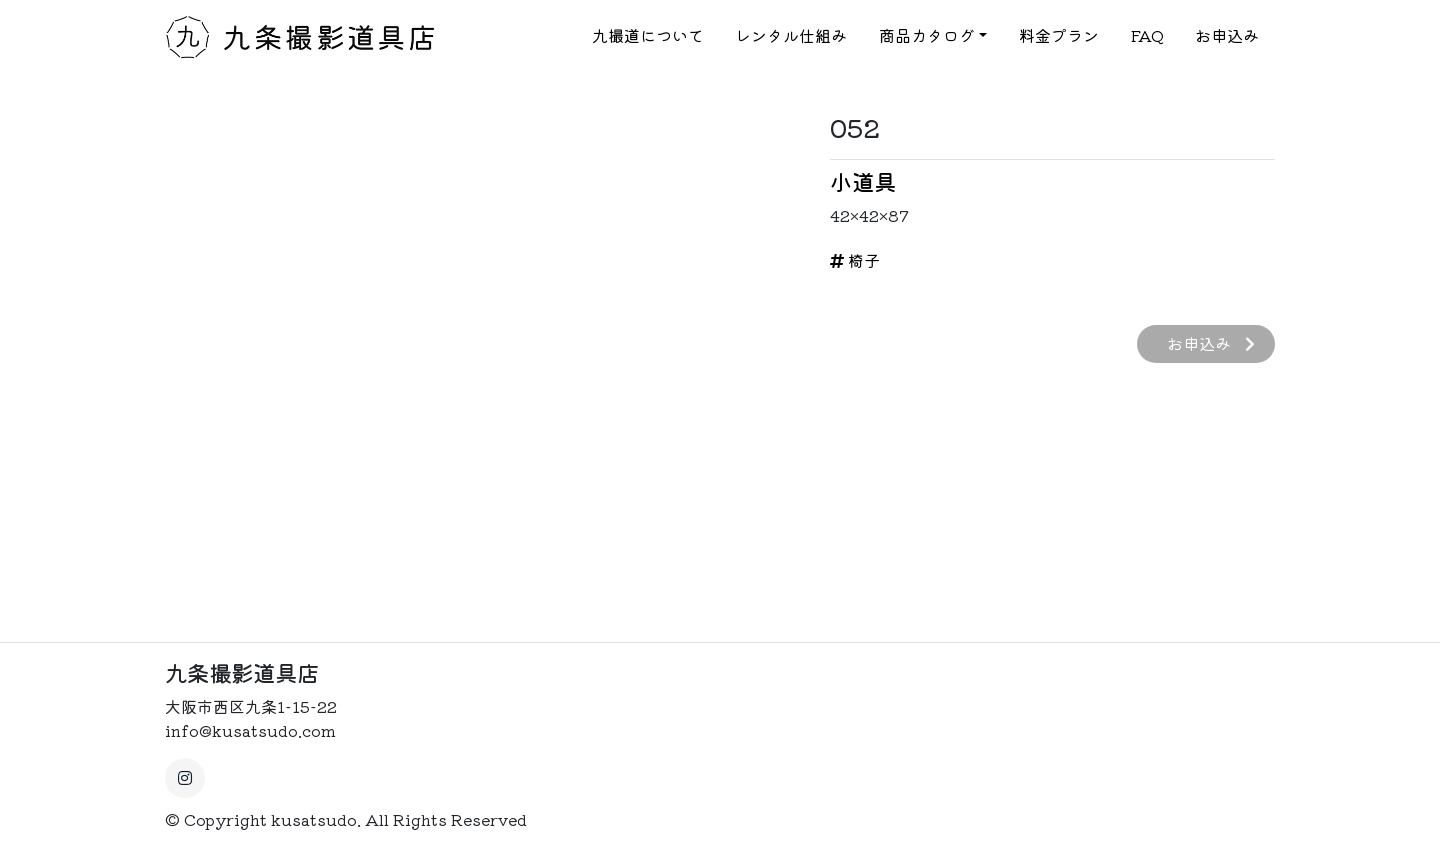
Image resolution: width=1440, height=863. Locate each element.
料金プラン (1059, 36)
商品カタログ (927, 36)
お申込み (1227, 36)
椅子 (855, 260)
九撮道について (648, 36)
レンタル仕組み (791, 36)
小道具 (863, 181)
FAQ (1147, 36)
